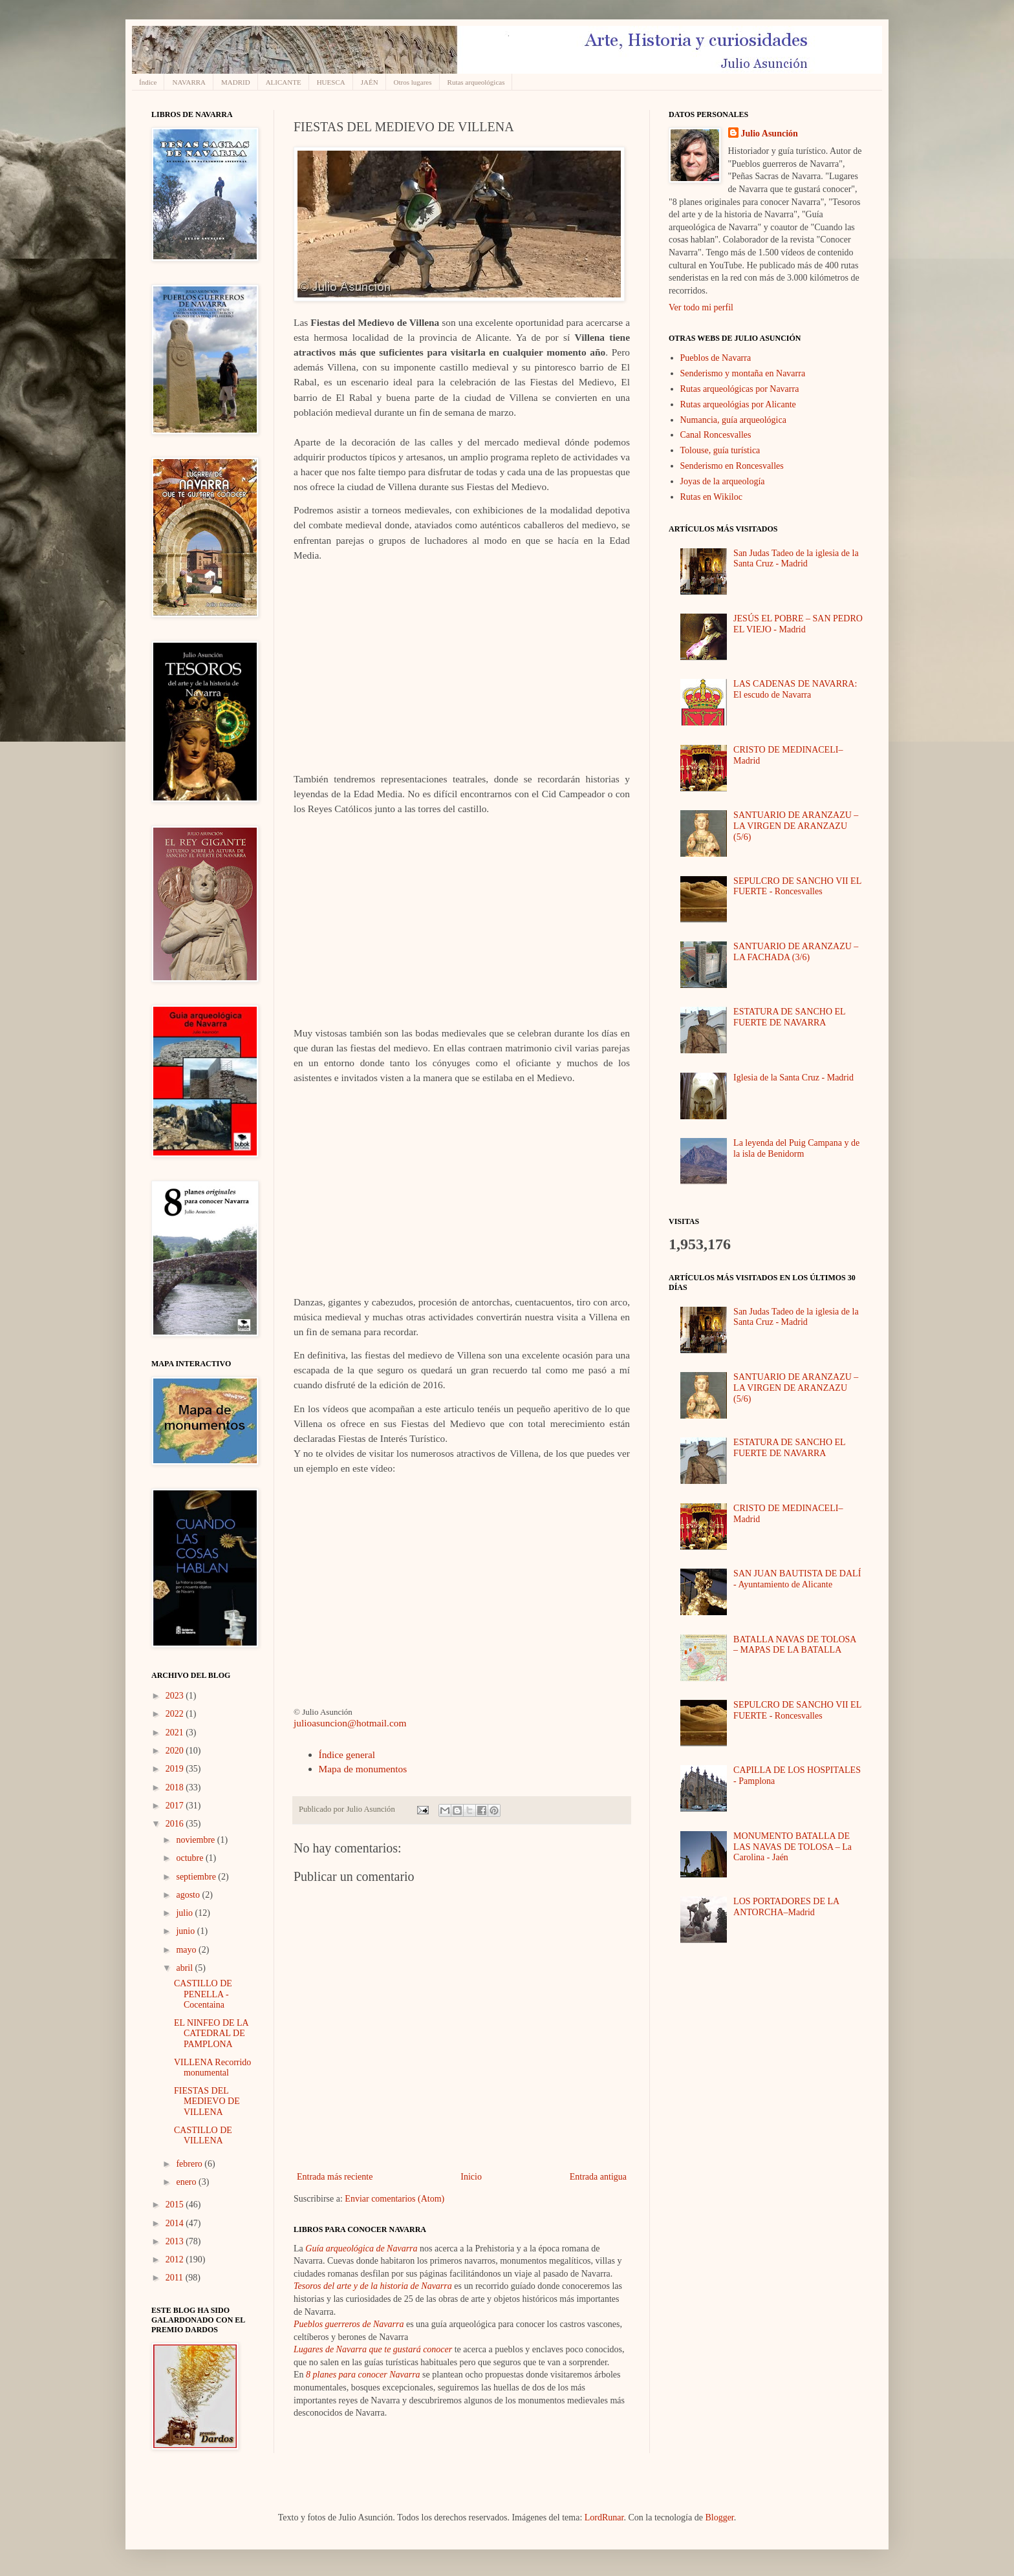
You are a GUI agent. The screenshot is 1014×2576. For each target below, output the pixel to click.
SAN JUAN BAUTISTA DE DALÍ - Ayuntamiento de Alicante (797, 1579)
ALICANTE (283, 82)
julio (185, 1913)
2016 (176, 1824)
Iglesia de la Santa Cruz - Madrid (793, 1077)
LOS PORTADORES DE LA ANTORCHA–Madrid (786, 1906)
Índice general (347, 1754)
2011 (176, 2277)
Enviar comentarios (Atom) (394, 2199)
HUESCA (331, 82)
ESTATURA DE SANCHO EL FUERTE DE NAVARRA (789, 1017)
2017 (176, 1805)
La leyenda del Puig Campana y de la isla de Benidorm (796, 1148)
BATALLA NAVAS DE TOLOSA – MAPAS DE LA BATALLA (794, 1645)
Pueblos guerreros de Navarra (349, 2324)
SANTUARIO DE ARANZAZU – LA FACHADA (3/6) (795, 951)
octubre (190, 1858)
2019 (176, 1769)
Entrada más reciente (334, 2177)
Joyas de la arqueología (722, 481)
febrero (190, 2164)
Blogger (719, 2517)
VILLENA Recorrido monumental (212, 2067)
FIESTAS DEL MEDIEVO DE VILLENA (207, 2102)
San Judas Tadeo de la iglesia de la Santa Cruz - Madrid (796, 558)
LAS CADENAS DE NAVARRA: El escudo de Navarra (795, 689)
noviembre (196, 1840)
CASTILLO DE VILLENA (203, 2135)
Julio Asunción (769, 133)
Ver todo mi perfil (701, 307)
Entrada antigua (598, 2177)
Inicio (471, 2177)
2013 (176, 2241)
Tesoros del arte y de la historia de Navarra (373, 2286)
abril (185, 1968)
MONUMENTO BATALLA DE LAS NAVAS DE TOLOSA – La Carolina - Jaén (792, 1847)
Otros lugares (413, 82)
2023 (176, 1696)
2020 (176, 1750)
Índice (147, 82)
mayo (187, 1950)
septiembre (197, 1877)
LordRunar (604, 2517)
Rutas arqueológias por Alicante (738, 404)
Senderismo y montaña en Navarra (743, 373)
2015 (176, 2204)
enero (187, 2182)
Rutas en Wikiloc (711, 497)
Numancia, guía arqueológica (733, 420)
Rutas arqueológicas (476, 82)
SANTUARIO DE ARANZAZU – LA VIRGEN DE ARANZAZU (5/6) (795, 826)
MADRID (235, 82)
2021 (176, 1732)
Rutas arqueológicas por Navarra (739, 389)
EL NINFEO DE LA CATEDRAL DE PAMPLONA (211, 2034)
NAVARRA (189, 82)
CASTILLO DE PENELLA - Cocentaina (203, 1994)
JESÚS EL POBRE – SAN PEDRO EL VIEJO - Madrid (798, 624)
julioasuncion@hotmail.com (350, 1722)
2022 (176, 1714)
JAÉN (369, 82)
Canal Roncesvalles (715, 435)
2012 (176, 2259)
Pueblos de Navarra (715, 358)
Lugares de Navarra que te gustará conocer (373, 2349)
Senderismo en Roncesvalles (732, 466)
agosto (189, 1895)
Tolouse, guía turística (720, 450)
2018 (176, 1787)
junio (186, 1931)
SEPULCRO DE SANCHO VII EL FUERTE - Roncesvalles (797, 886)
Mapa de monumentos (363, 1768)
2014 (176, 2223)
